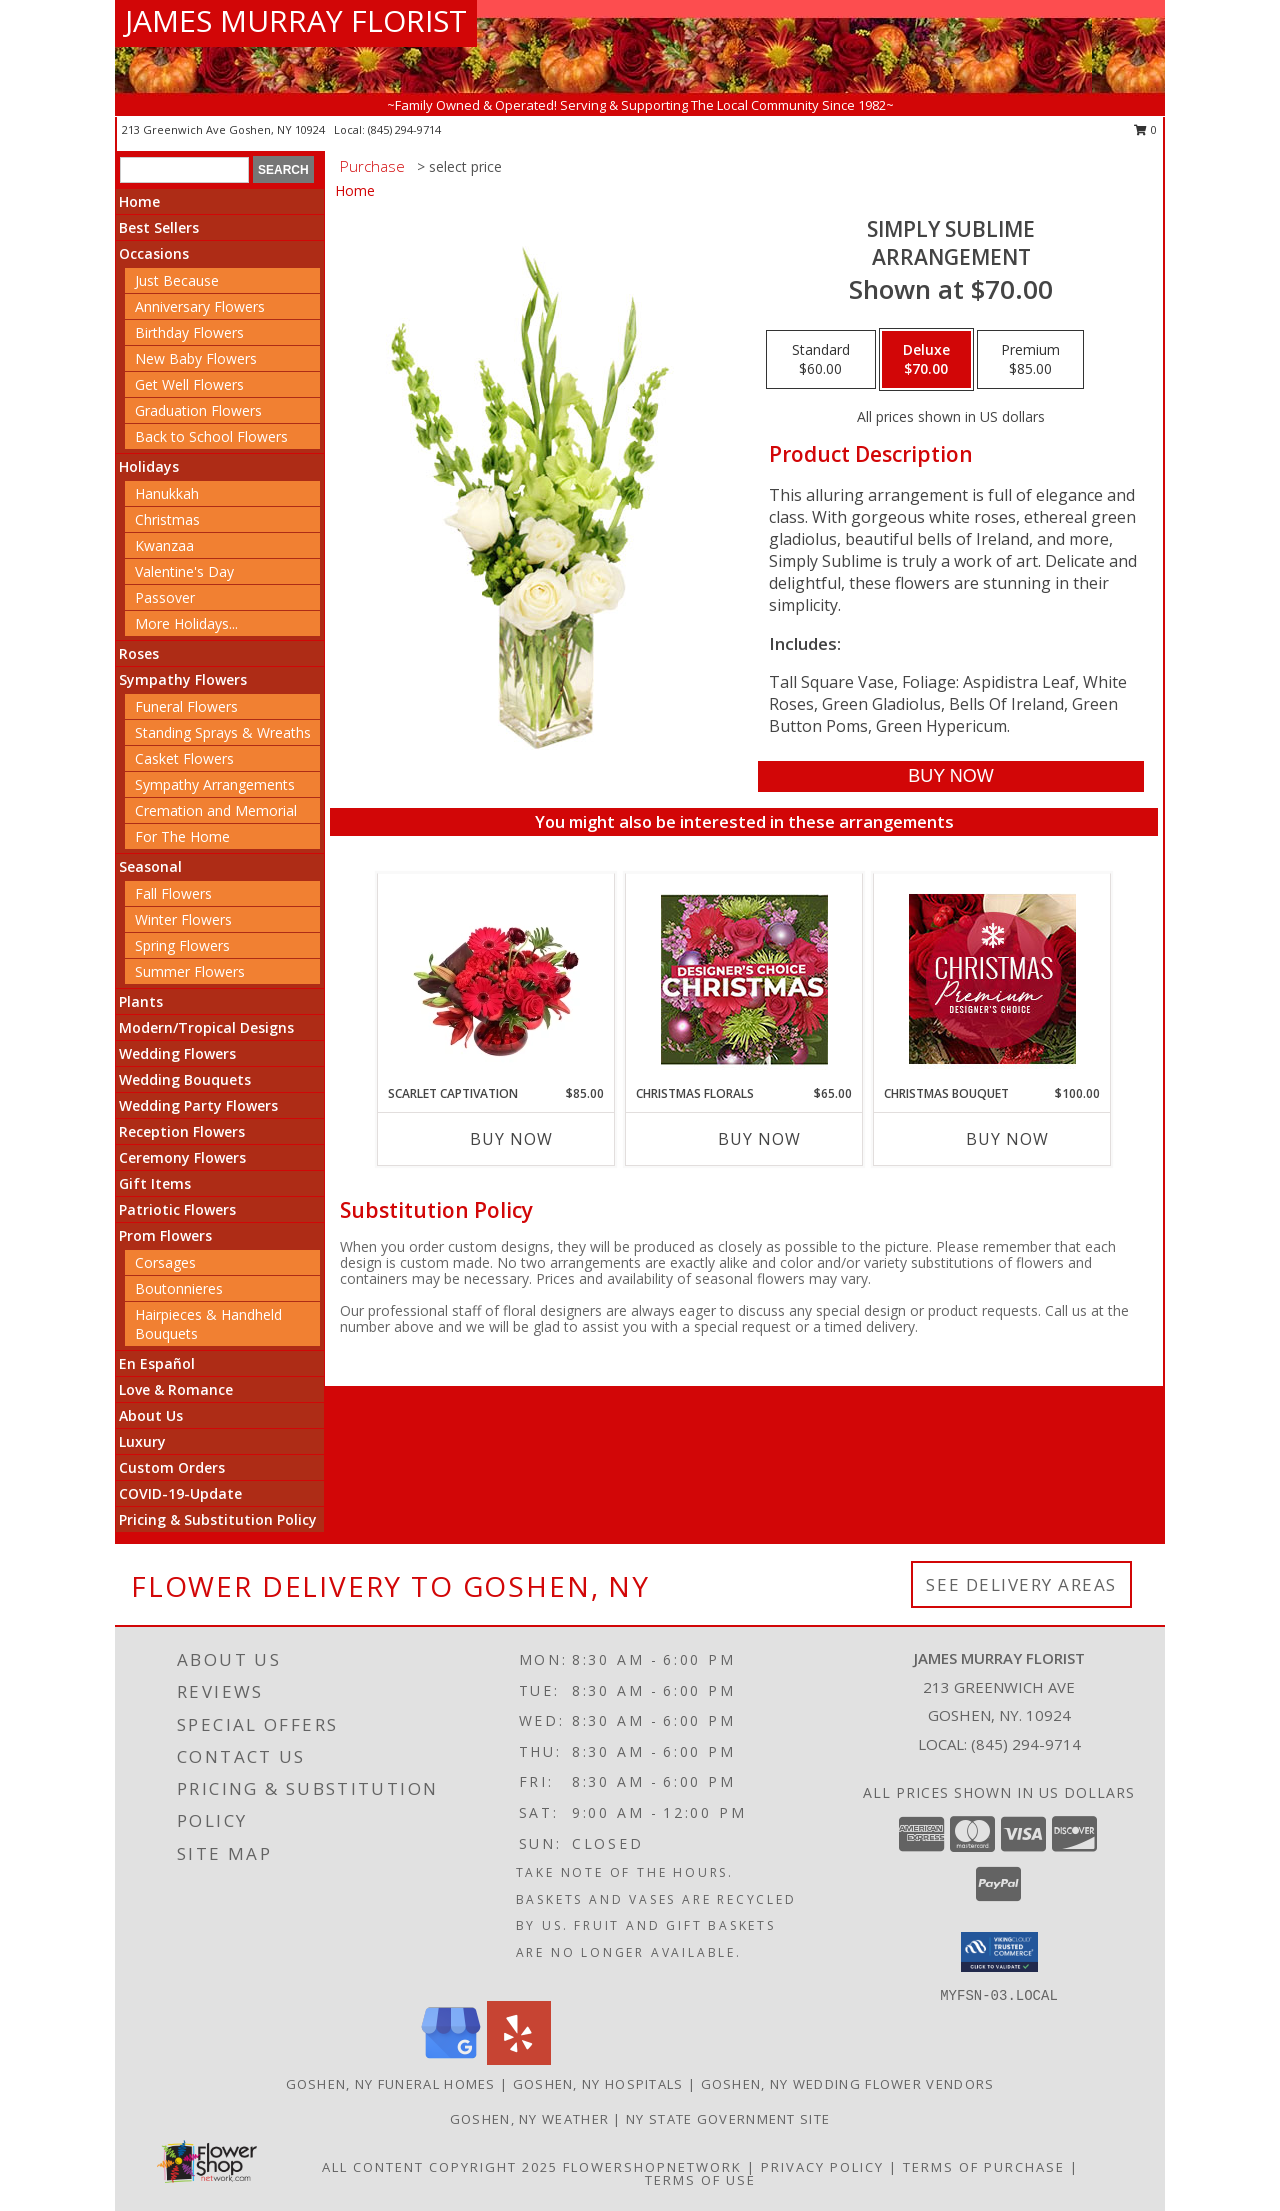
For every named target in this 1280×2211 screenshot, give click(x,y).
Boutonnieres (179, 1288)
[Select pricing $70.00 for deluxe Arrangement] (926, 360)
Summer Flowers (190, 971)
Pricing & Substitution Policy (218, 1519)
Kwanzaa (164, 545)
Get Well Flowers (189, 384)
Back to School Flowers (211, 436)
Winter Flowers (183, 919)
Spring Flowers (182, 945)
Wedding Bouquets (185, 1079)
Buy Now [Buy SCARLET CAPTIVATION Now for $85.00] (511, 1139)
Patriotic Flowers (177, 1209)
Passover (165, 597)
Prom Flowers (165, 1235)
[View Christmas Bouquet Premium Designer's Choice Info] (992, 979)
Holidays (149, 466)
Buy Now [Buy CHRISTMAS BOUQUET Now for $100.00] (1007, 1139)
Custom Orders (172, 1467)
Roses (139, 653)
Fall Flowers (173, 893)
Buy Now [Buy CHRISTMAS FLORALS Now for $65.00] (759, 1139)
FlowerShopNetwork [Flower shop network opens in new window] (652, 2167)
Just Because (177, 280)
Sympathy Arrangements (215, 784)
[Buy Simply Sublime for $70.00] (950, 776)
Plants (141, 1001)
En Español (157, 1363)
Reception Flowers (182, 1131)
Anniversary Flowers (200, 306)
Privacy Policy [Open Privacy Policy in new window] (822, 2167)
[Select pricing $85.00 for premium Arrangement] (1030, 360)
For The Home (182, 836)
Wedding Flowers (177, 1053)
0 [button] (1145, 129)
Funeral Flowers (186, 706)
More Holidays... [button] (186, 623)
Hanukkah (167, 493)
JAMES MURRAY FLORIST (296, 20)
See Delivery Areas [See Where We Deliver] (1021, 1584)
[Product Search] (184, 170)
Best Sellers (159, 227)
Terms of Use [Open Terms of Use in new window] (700, 2180)
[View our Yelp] (519, 2059)
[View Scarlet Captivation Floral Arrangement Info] (496, 979)
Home (139, 201)
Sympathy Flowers (183, 679)
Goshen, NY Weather (529, 2119)
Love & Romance (176, 1389)
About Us (151, 1415)
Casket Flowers (184, 758)
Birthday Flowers (189, 332)
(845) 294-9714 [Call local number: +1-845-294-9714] (404, 129)
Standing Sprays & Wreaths (223, 732)
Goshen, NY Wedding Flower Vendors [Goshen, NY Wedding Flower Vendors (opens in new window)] (848, 2084)
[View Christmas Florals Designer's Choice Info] (744, 979)
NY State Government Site (728, 2119)
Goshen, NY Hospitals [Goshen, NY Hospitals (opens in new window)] (598, 2084)
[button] (999, 1952)
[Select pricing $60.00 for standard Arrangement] (821, 360)
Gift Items (155, 1183)
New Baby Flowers (196, 358)
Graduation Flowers (198, 410)
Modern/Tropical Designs (206, 1027)
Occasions (154, 253)
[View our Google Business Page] (451, 2059)
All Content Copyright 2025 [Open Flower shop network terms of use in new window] (440, 2167)
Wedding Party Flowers (198, 1105)
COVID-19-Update (180, 1493)
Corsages (165, 1262)
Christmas (167, 519)
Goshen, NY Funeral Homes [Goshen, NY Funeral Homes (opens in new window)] (391, 2084)
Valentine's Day (184, 571)
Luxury (142, 1441)
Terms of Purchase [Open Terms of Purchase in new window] (984, 2167)
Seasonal (150, 866)
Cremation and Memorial (216, 810)
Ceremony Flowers (182, 1157)
